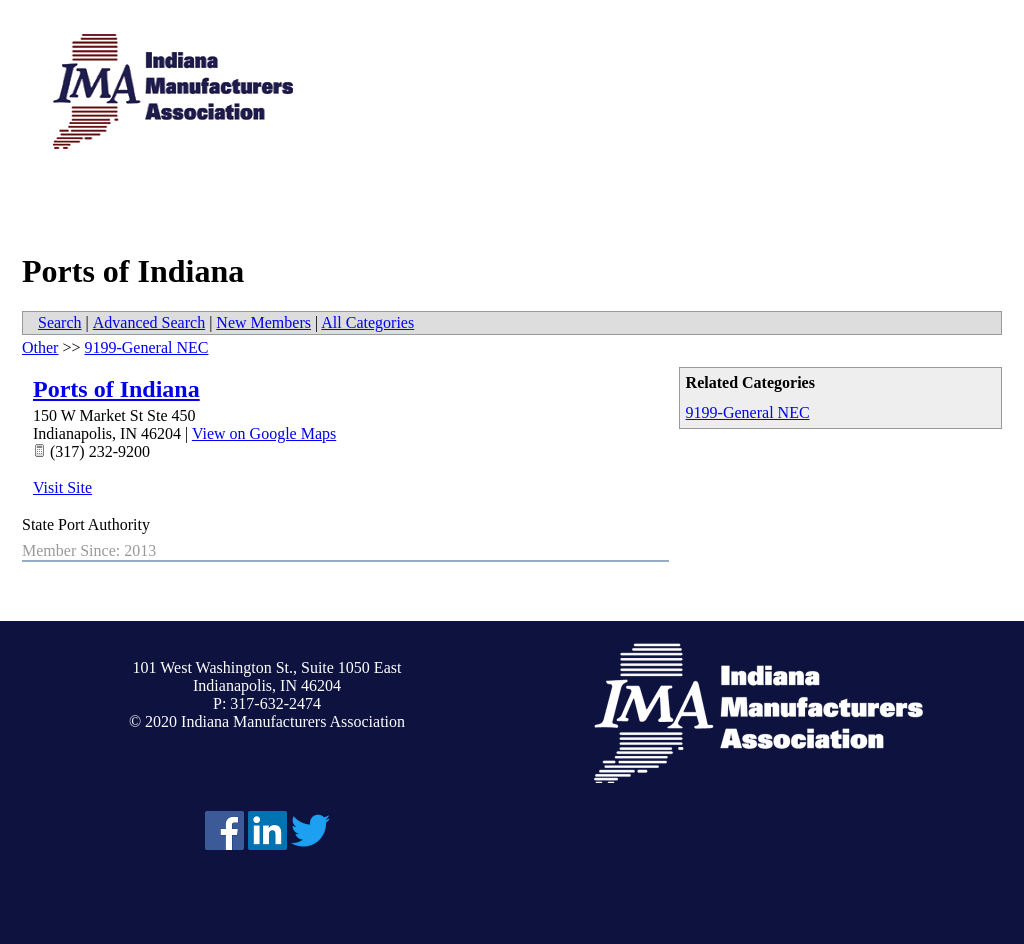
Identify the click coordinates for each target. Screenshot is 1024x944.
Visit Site (62, 487)
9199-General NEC (748, 412)
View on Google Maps (264, 433)
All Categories (367, 322)
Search (60, 322)
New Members (263, 322)
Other (40, 347)
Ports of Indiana (116, 389)
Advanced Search (149, 322)
